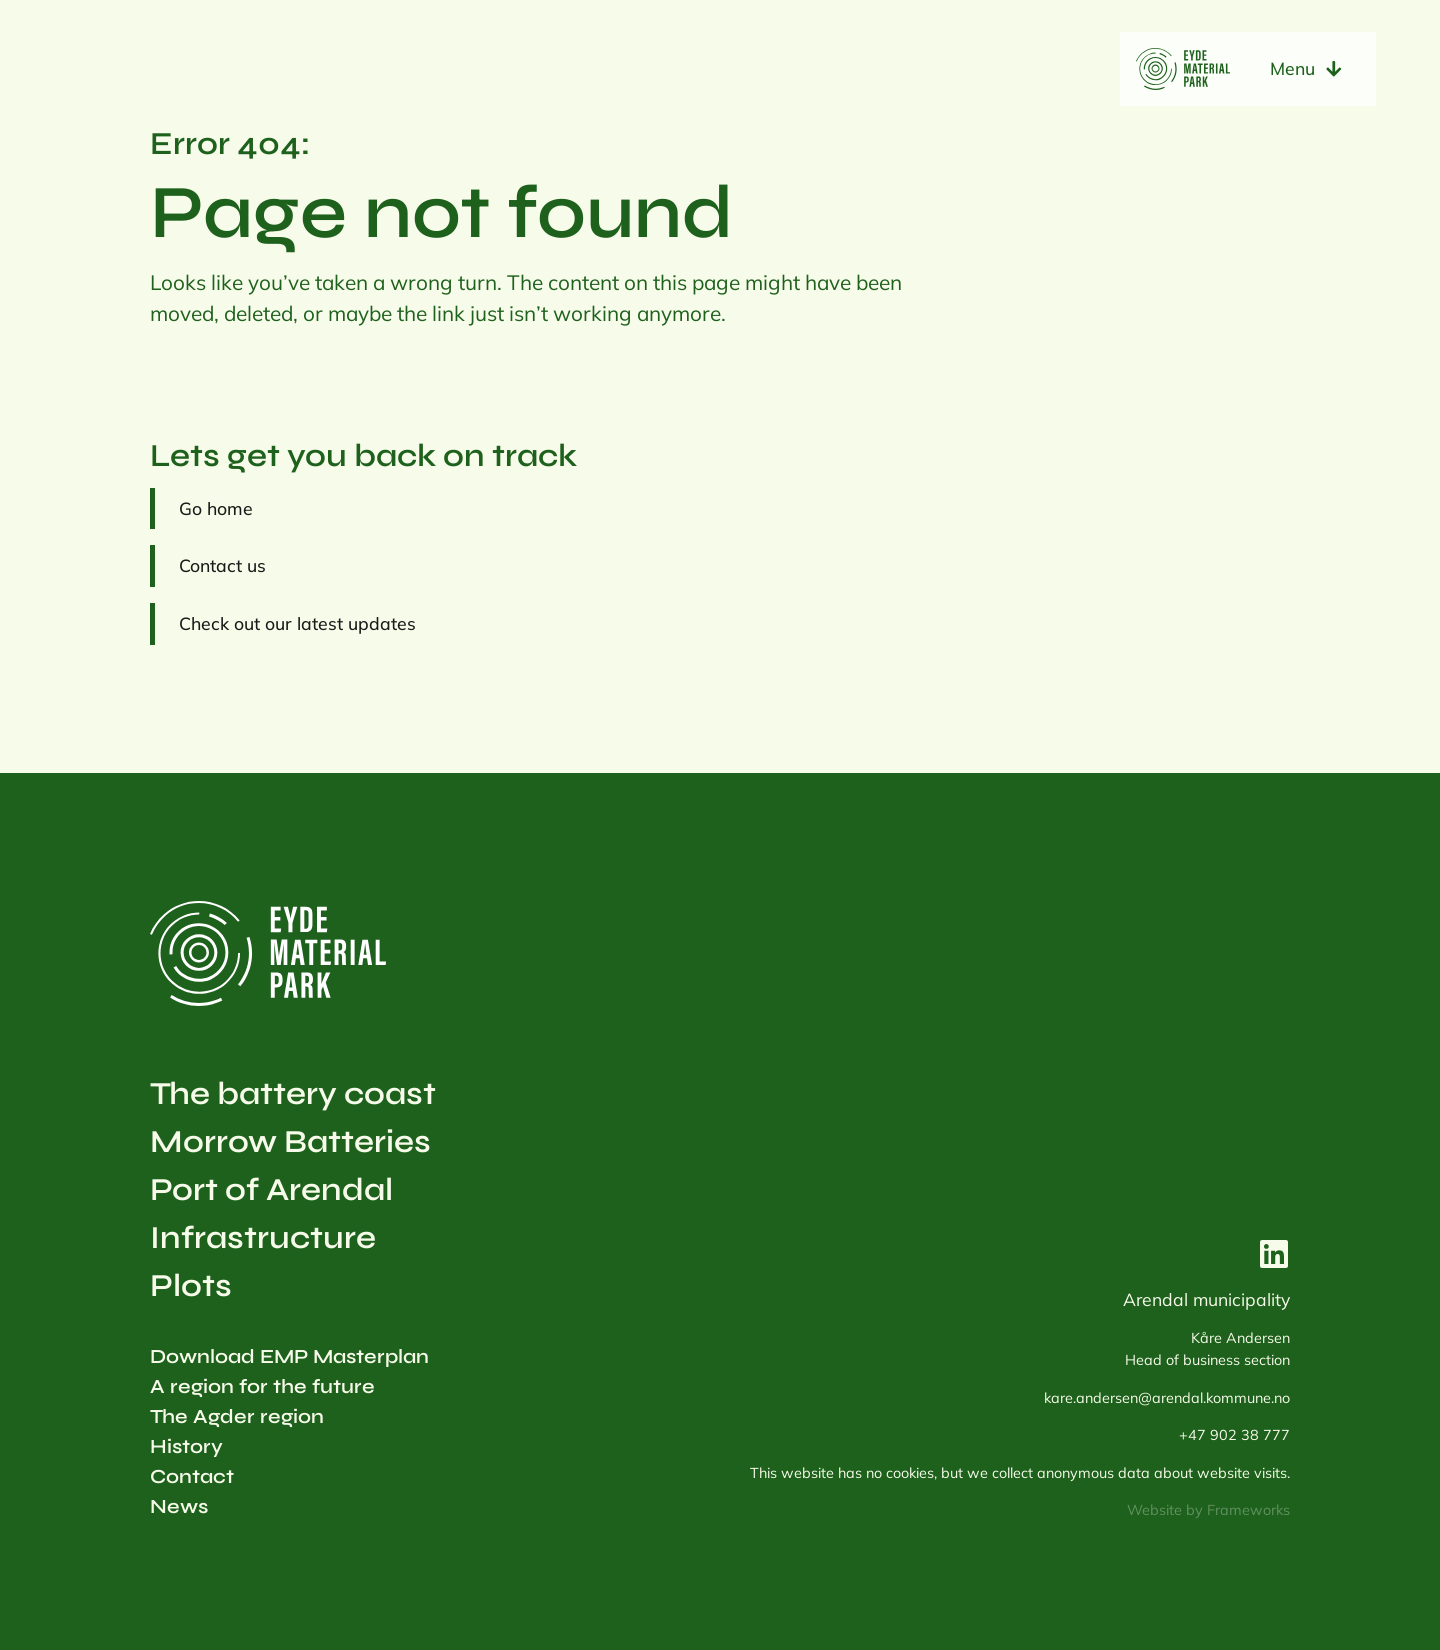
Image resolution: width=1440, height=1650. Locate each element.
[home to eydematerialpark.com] (1183, 69)
